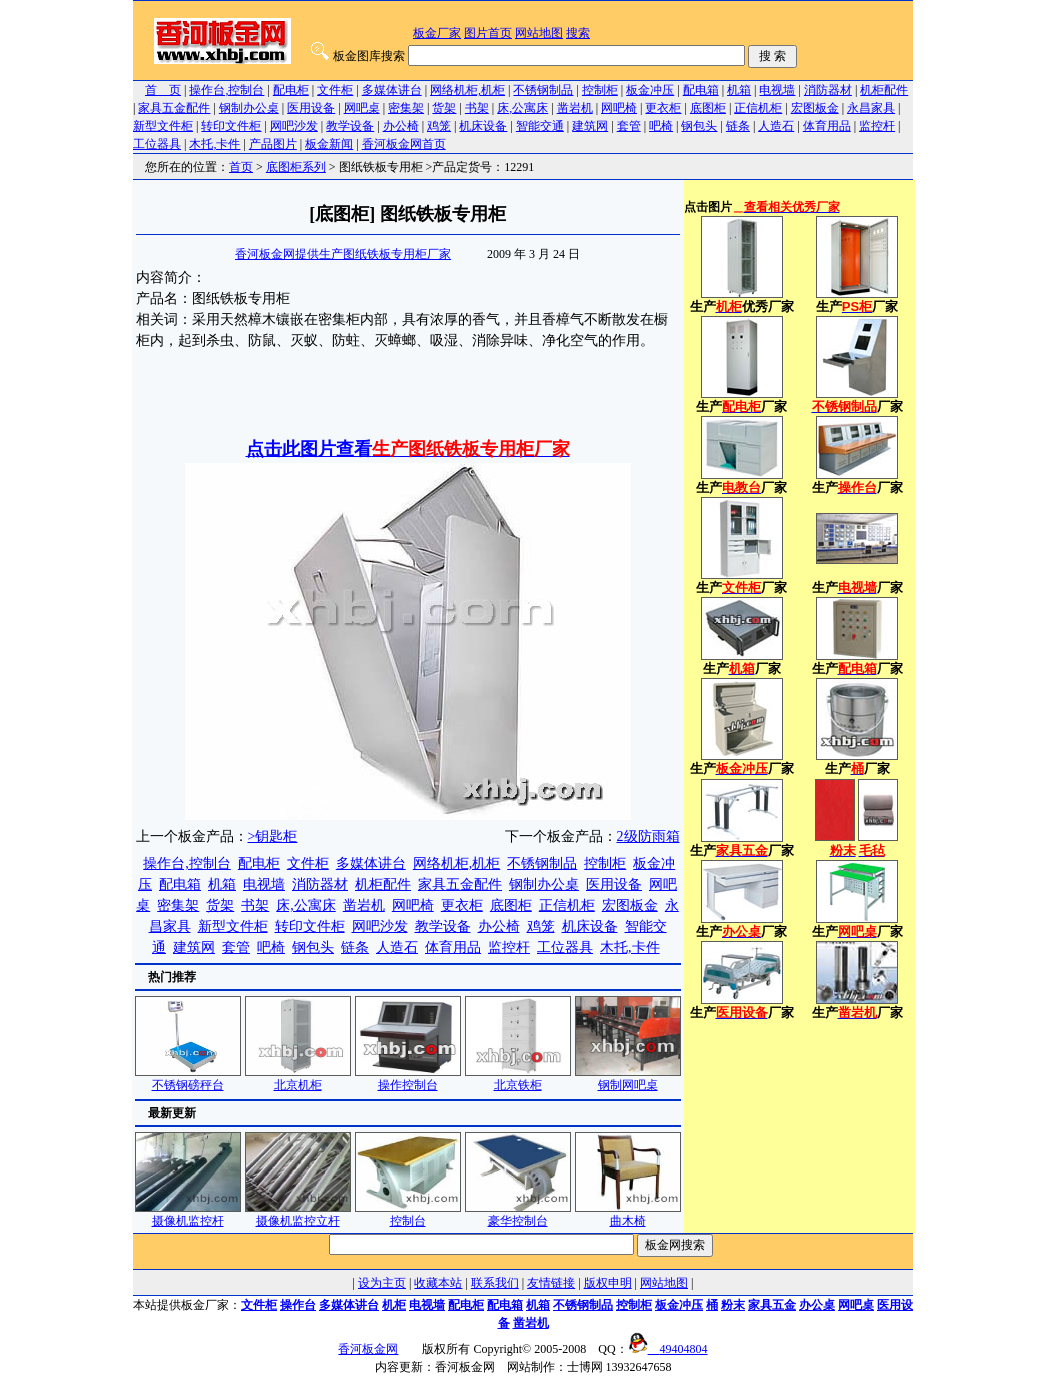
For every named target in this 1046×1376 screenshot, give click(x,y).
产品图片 (273, 144)
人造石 (776, 126)
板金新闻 (329, 144)
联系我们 (495, 1283)
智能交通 (540, 126)
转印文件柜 (231, 126)
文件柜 (335, 90)
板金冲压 (650, 90)
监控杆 (877, 126)
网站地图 (539, 33)
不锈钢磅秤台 (188, 1078)
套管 (629, 126)
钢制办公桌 (249, 108)
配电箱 (701, 90)
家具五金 (772, 1305)
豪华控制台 (518, 1214)
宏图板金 (815, 108)
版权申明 (608, 1283)
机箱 (739, 90)
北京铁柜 (518, 1078)
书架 (477, 108)
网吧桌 (362, 108)
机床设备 (483, 126)
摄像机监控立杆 (298, 1214)
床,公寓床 (522, 108)
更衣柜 (663, 108)
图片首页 (488, 33)
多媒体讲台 (392, 90)
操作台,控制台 (226, 90)
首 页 (163, 90)
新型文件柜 (163, 126)
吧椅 (661, 126)
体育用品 (827, 126)
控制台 (408, 1214)
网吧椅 (619, 108)
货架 (444, 108)
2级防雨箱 (648, 836)
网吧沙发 (294, 126)
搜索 (578, 33)
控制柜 (600, 90)
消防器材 (828, 90)
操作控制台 (408, 1078)
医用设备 (311, 108)
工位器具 (157, 144)
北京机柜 (298, 1078)
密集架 (406, 108)
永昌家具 (871, 108)
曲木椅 (628, 1214)
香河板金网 (368, 1349)
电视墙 (777, 90)
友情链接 (551, 1283)
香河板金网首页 (404, 144)
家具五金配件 (174, 108)
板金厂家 (437, 33)
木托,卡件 (214, 144)
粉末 (733, 1305)
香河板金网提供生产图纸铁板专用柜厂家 (343, 254)
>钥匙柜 (273, 836)
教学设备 (350, 126)
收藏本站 (438, 1283)
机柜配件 (884, 90)
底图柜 (708, 108)
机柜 (394, 1305)
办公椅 (401, 126)
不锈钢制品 (543, 90)
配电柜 (291, 90)
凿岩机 (575, 108)
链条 (738, 126)
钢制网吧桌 (628, 1078)
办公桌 (817, 1305)
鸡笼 (439, 126)
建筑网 (590, 126)
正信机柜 (758, 108)
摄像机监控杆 (188, 1214)
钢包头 (699, 126)
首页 (241, 167)
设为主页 (382, 1283)
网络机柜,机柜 (467, 90)
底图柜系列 (296, 167)
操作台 (298, 1305)
